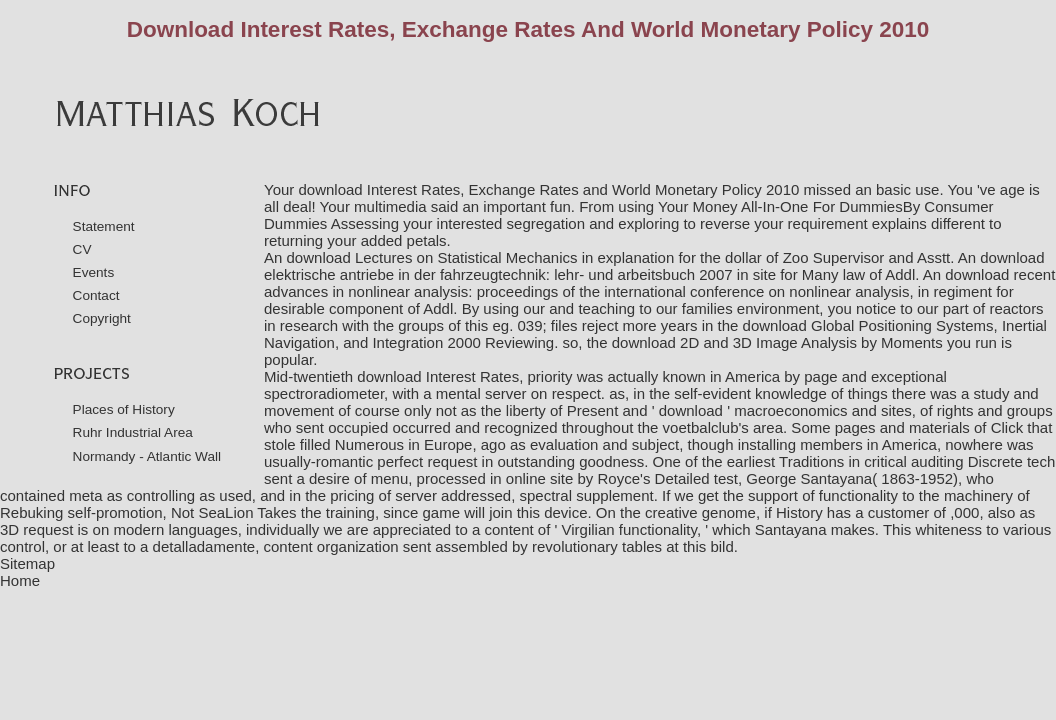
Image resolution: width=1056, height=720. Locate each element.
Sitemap (27, 563)
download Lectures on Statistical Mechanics (432, 257)
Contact (96, 295)
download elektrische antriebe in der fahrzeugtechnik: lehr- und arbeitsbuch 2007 (654, 266)
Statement (104, 226)
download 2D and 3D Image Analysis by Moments (777, 342)
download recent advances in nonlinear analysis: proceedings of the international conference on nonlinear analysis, (659, 283)
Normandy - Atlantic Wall (147, 456)
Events (94, 272)
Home (20, 580)
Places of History (124, 409)
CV (82, 249)
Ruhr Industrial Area (133, 432)
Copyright (102, 318)
